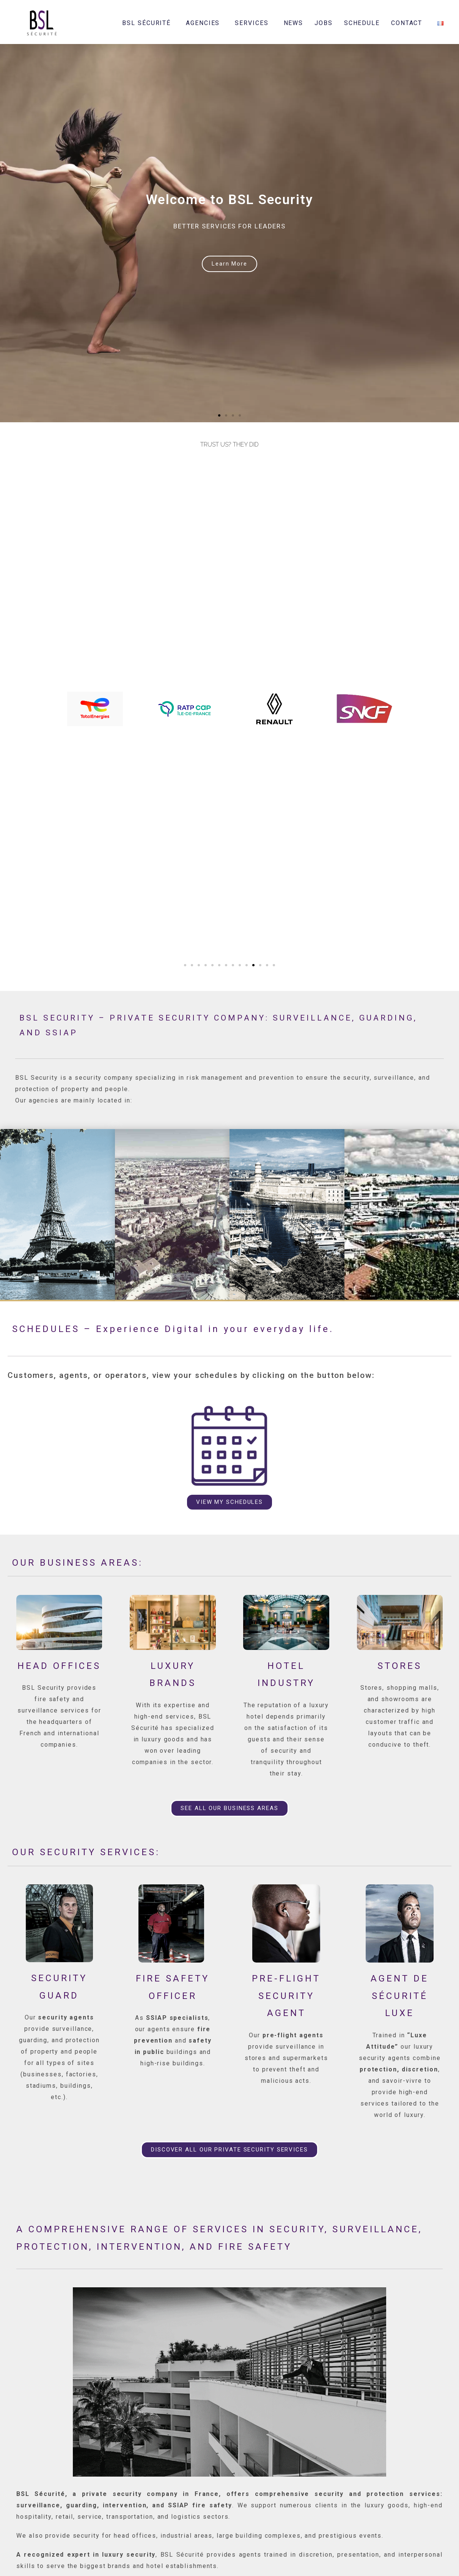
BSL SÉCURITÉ (148, 23)
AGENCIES (204, 23)
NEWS (293, 23)
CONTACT (408, 23)
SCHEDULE (362, 23)
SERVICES (253, 23)
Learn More (229, 264)
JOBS (323, 23)
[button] (219, 415)
